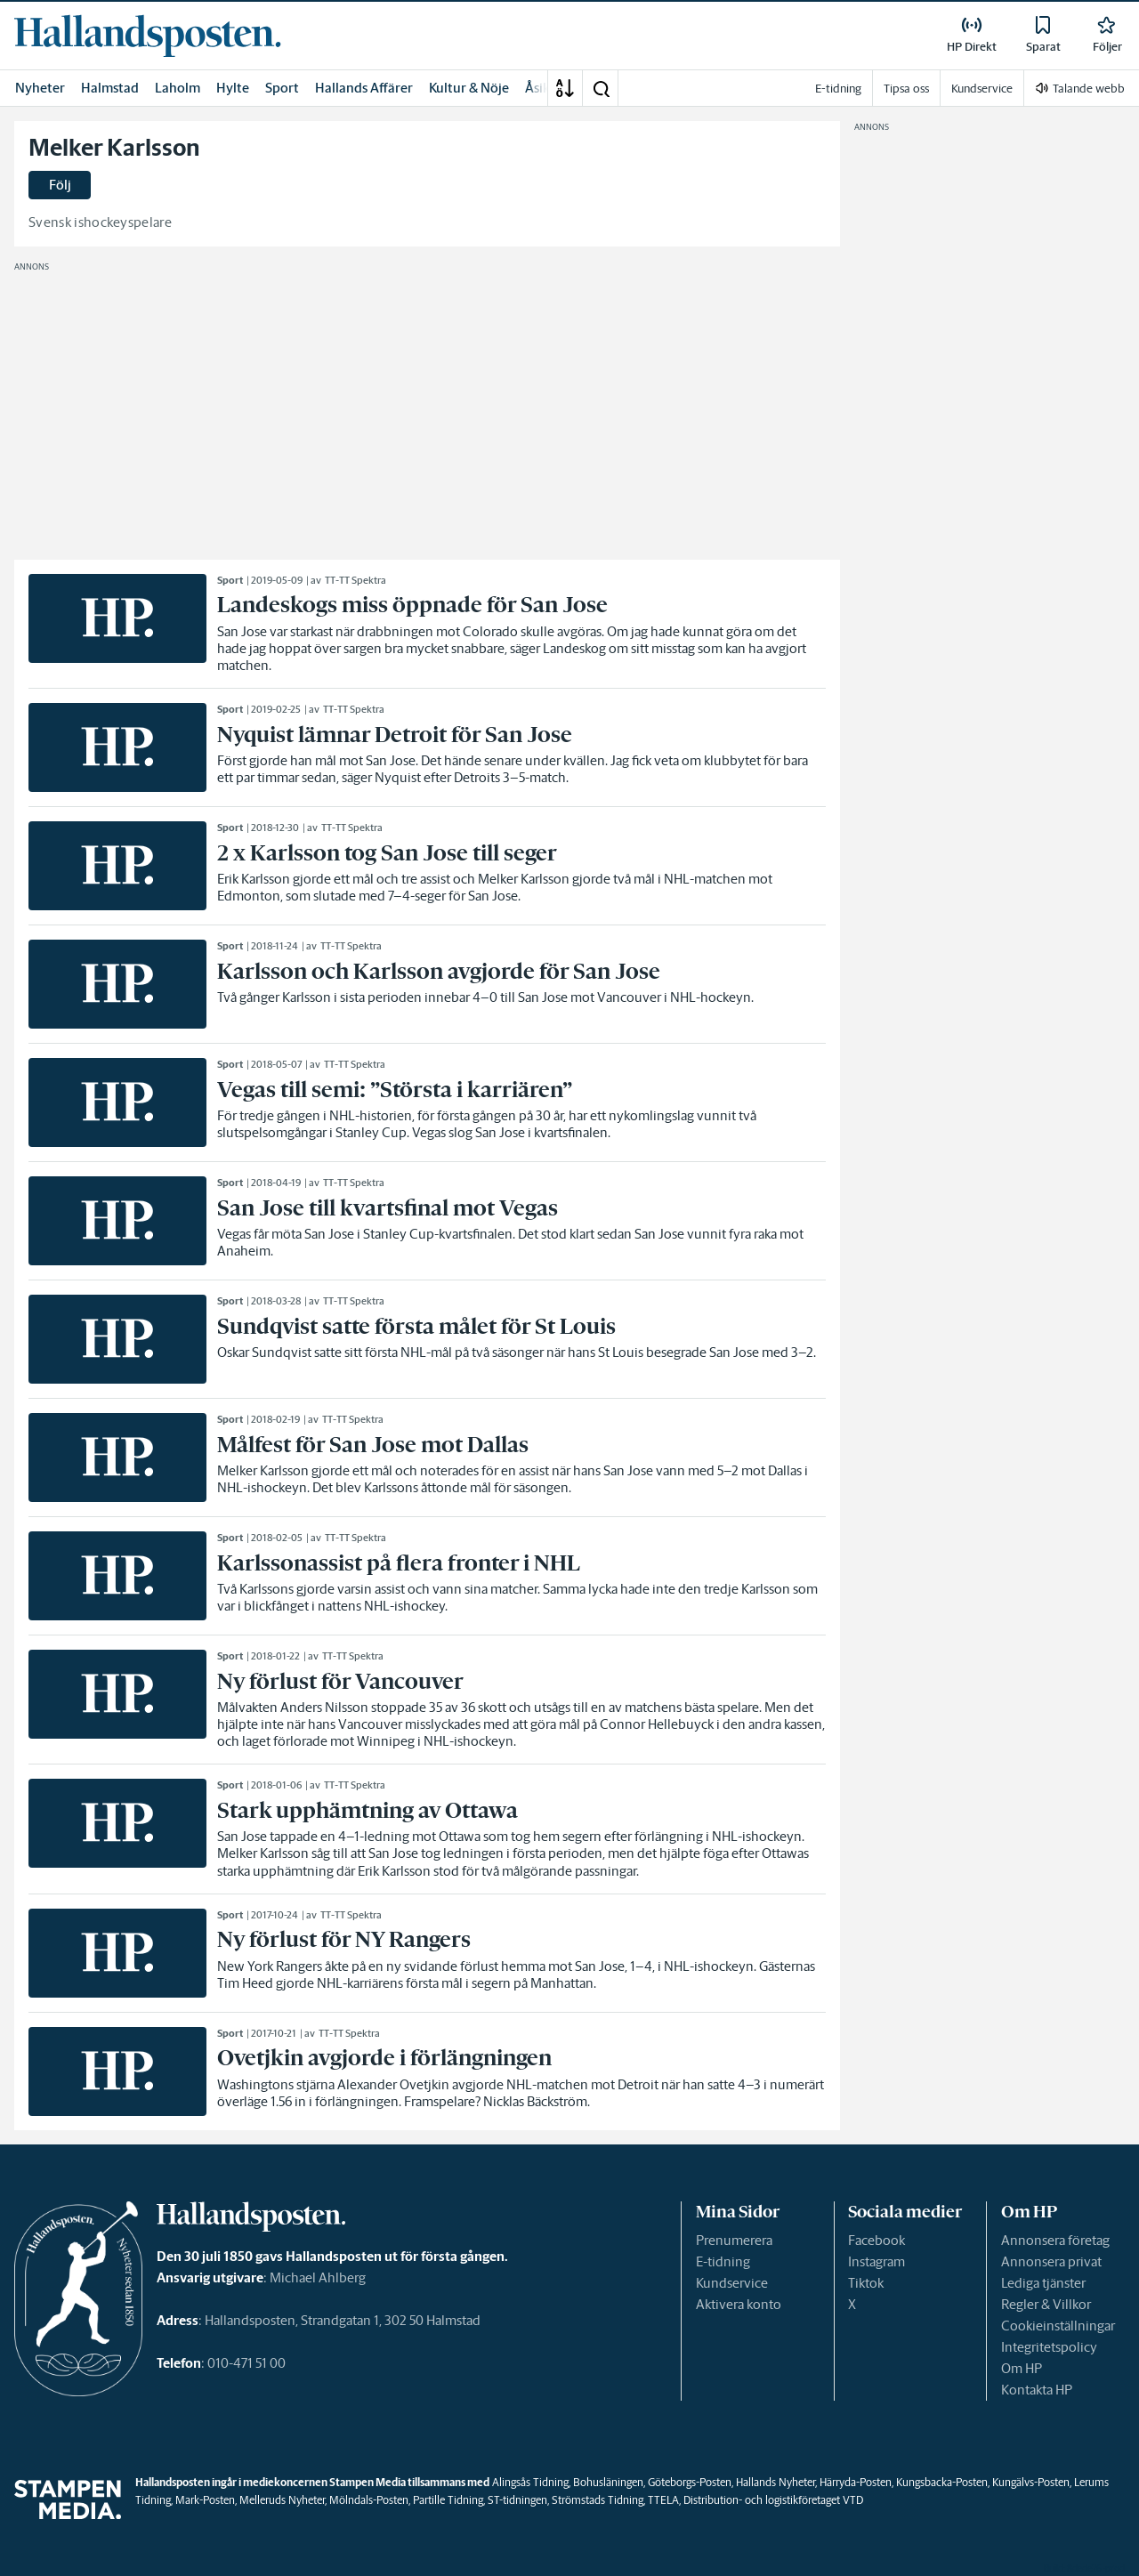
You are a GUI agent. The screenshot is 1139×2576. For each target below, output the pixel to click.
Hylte (232, 87)
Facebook (876, 2240)
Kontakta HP (1036, 2389)
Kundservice (732, 2282)
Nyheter (40, 87)
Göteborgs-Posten (689, 2482)
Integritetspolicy (1049, 2346)
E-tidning (723, 2261)
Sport (282, 87)
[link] (147, 35)
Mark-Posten (205, 2500)
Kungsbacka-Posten (942, 2482)
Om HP (1021, 2368)
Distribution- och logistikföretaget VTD (773, 2500)
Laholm (177, 87)
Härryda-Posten (856, 2482)
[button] (601, 88)
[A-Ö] (565, 88)
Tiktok (866, 2282)
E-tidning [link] (838, 88)
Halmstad (110, 87)
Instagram (876, 2261)
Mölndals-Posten (368, 2500)
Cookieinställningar (1058, 2325)
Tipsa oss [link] (906, 88)
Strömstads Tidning (597, 2500)
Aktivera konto (738, 2304)
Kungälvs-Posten (1031, 2482)
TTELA (663, 2500)
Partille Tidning (448, 2500)
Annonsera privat (1051, 2261)
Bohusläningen (608, 2482)
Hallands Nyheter (775, 2482)
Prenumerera (734, 2240)
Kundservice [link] (982, 88)
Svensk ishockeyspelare (100, 222)
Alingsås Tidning (530, 2482)
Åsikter (546, 87)
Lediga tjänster (1043, 2282)
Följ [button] (60, 184)
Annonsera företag (1055, 2240)
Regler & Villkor (1046, 2304)
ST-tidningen (517, 2500)
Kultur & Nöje (469, 87)
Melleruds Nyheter (282, 2500)
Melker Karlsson (114, 147)
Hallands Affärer (364, 87)
